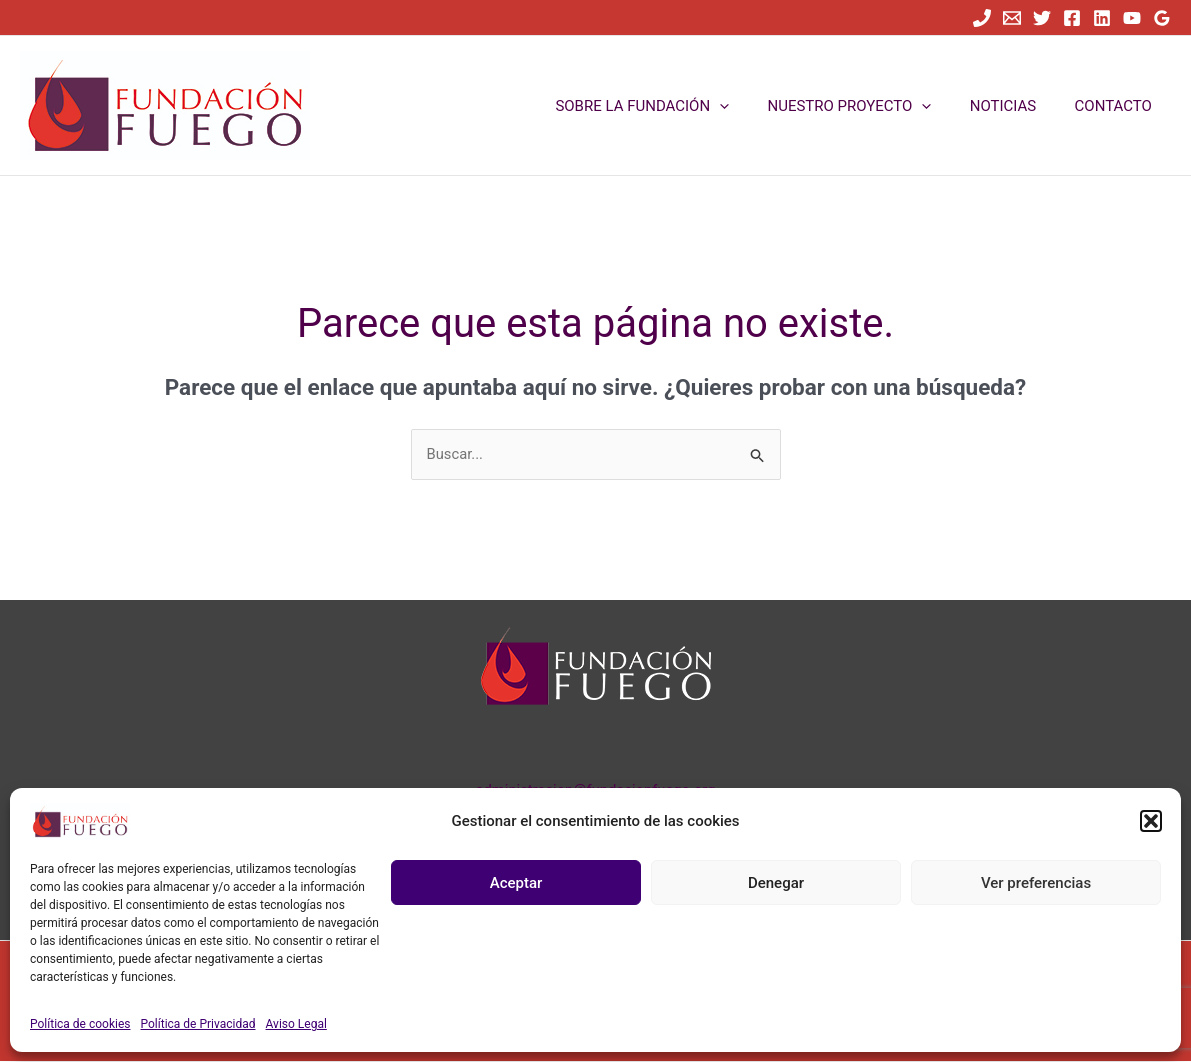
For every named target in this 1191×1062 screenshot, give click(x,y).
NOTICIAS (1015, 106)
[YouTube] (1132, 18)
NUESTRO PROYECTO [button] (870, 106)
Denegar (776, 883)
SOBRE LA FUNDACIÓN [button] (671, 106)
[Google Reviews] (1162, 18)
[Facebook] (1072, 18)
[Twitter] (1042, 18)
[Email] (1012, 18)
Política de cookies (80, 1024)
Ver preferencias (1036, 883)
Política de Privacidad (198, 1024)
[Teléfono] (982, 18)
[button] (1151, 821)
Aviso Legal (296, 1024)
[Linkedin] (1102, 18)
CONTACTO (1117, 106)
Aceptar (516, 883)
